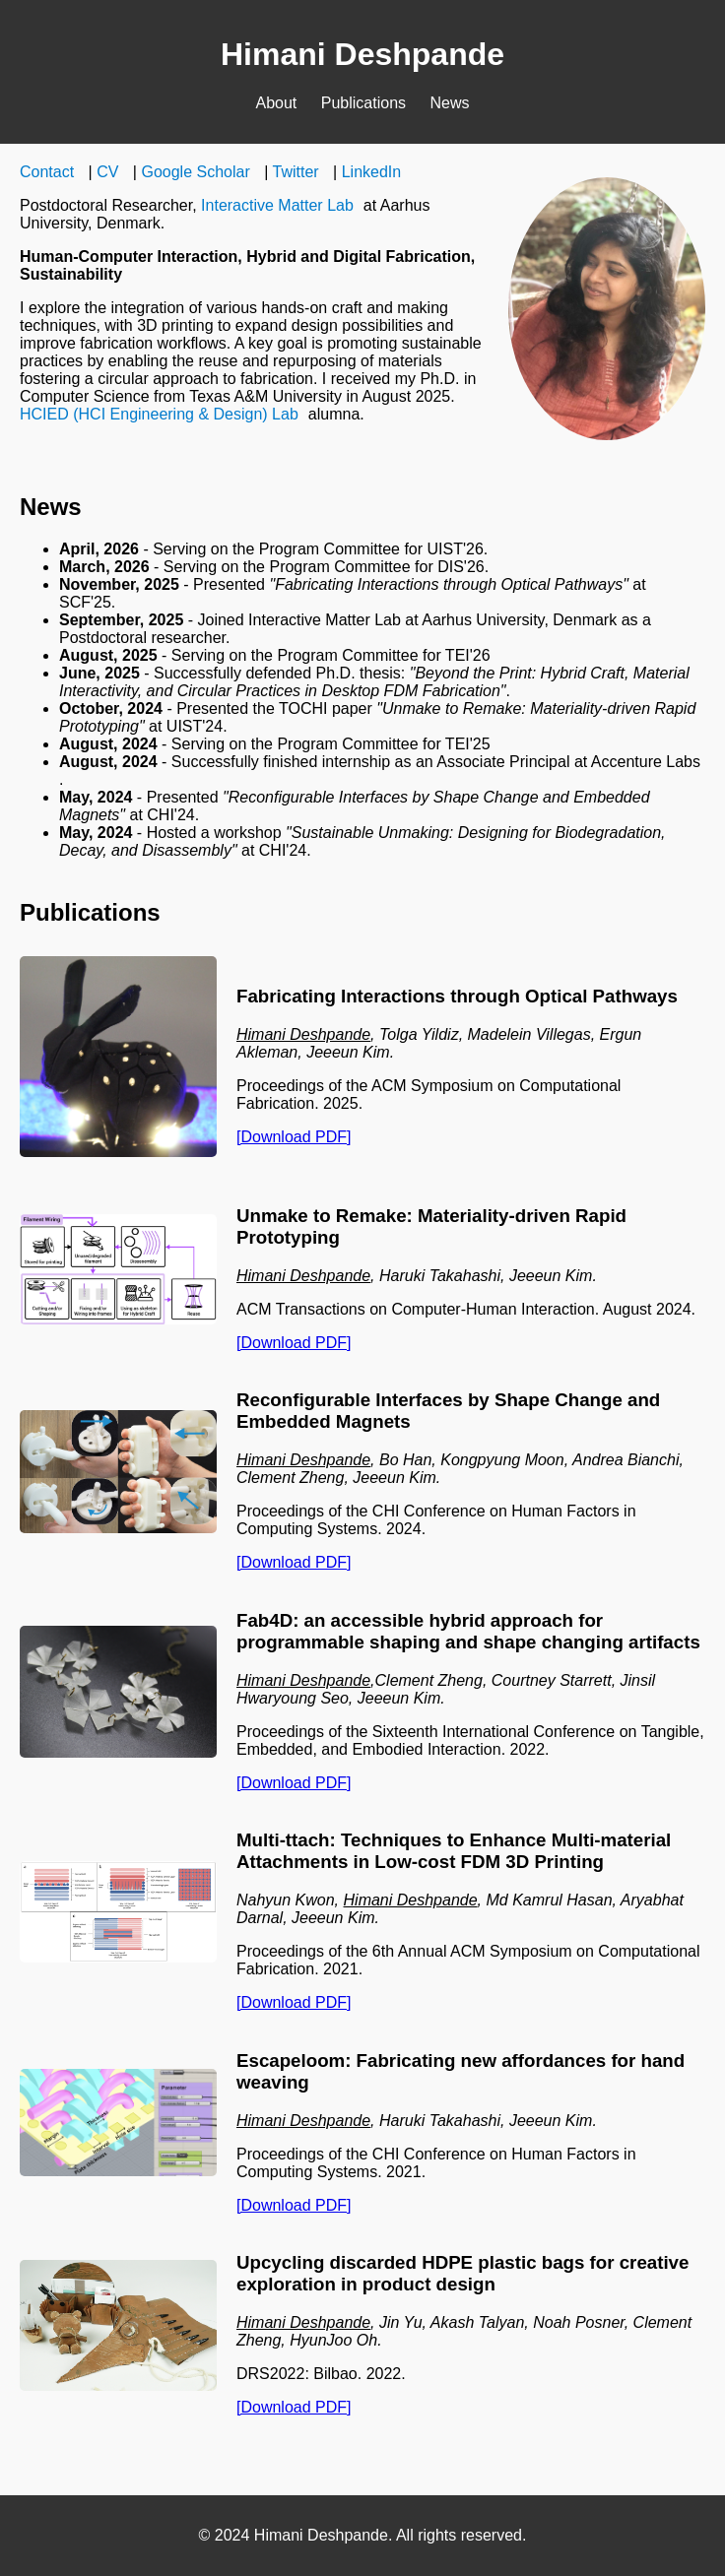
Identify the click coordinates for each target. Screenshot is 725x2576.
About (276, 103)
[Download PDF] (294, 1136)
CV (107, 171)
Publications (363, 103)
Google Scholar (195, 171)
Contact (47, 171)
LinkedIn (372, 171)
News (449, 103)
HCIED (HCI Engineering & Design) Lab (159, 414)
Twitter (296, 171)
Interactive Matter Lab (277, 205)
